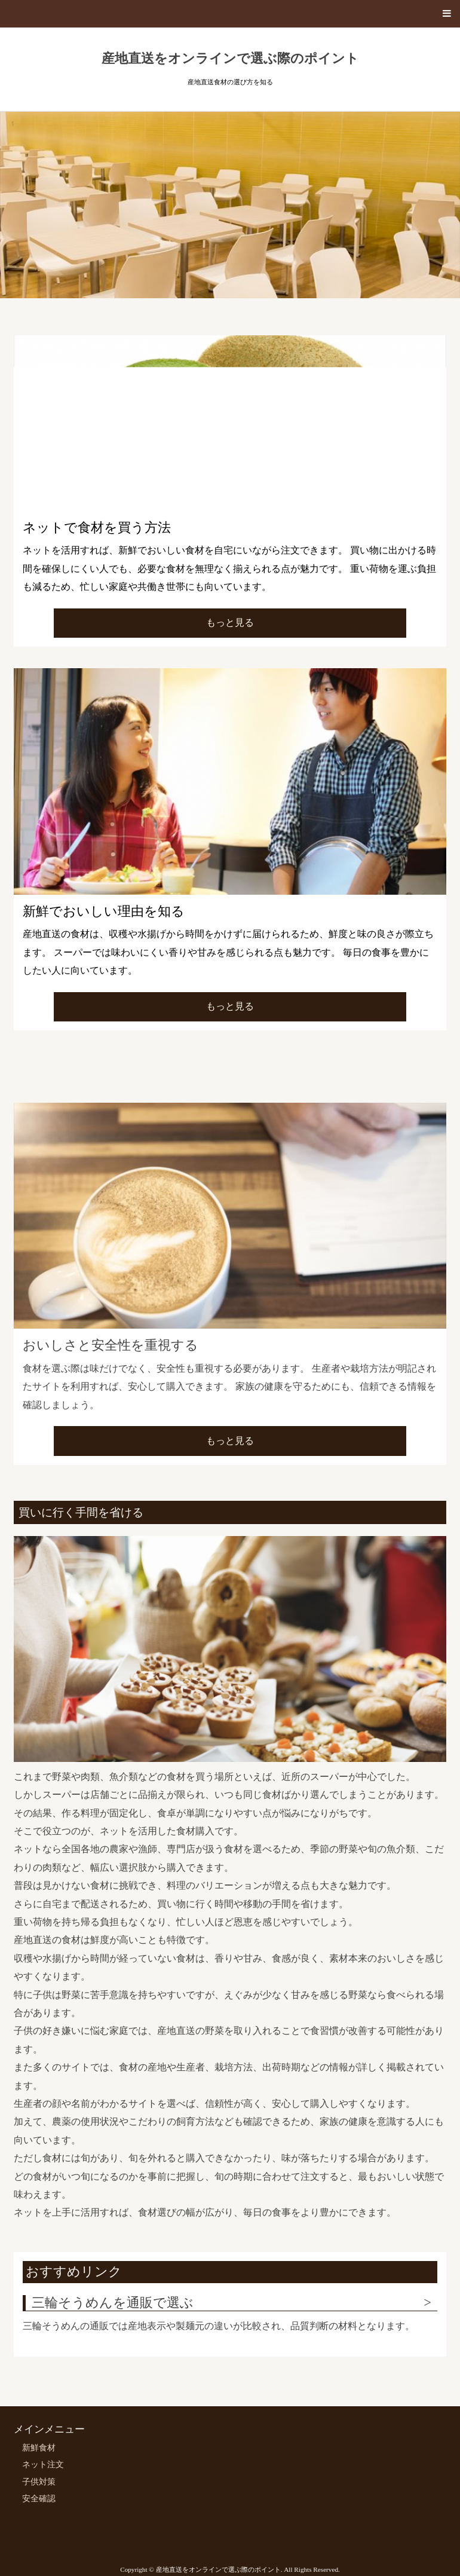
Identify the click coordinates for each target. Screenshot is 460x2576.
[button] (230, 13)
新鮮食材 (39, 2447)
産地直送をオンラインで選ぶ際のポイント (230, 58)
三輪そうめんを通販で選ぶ (113, 2302)
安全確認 (39, 2498)
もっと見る (230, 622)
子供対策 (39, 2481)
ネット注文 (43, 2464)
